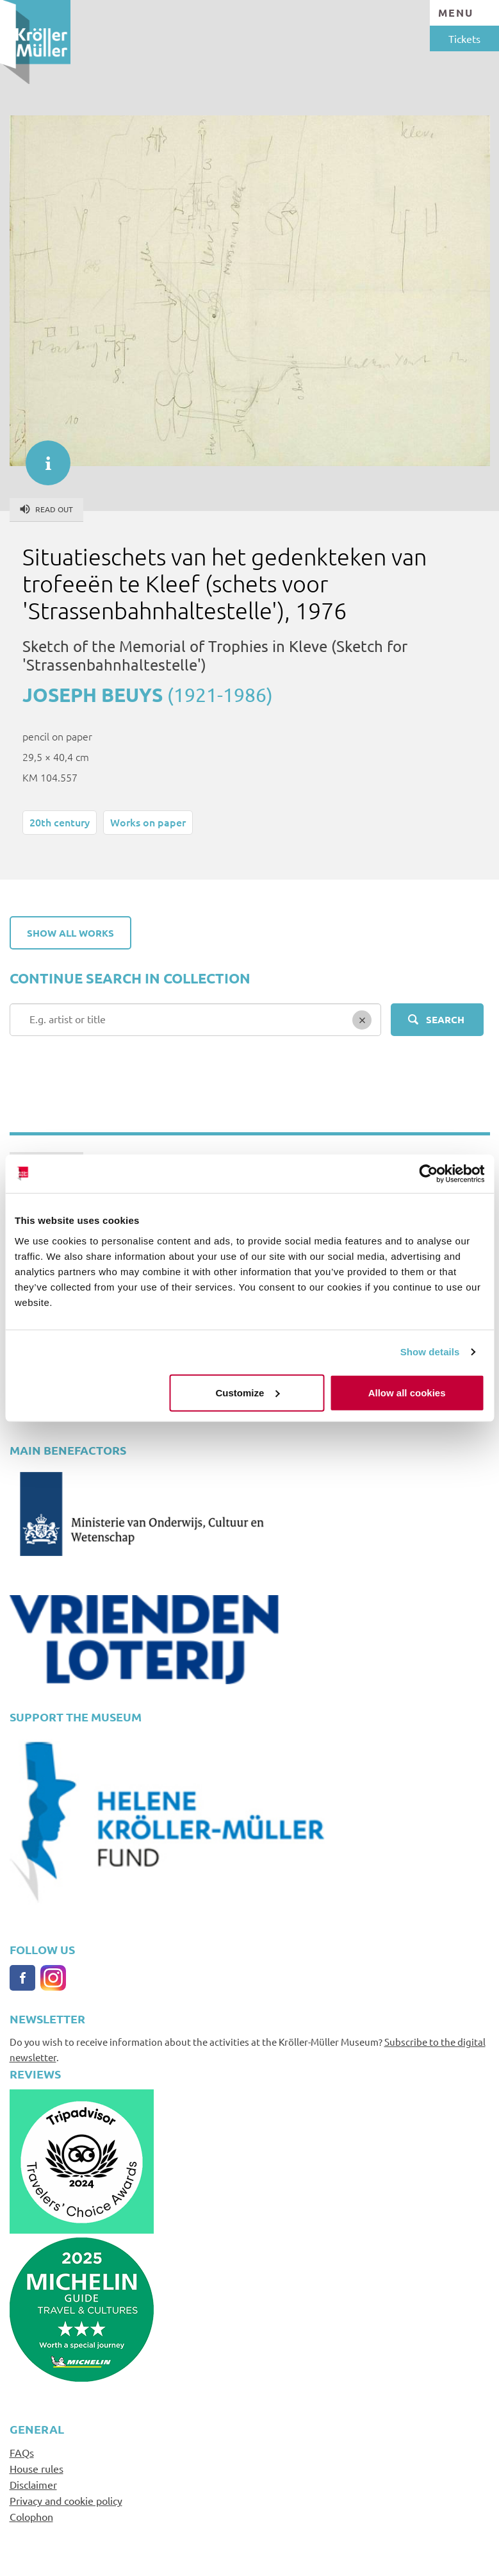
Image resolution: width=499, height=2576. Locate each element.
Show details (430, 1351)
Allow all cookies (407, 1392)
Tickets (464, 38)
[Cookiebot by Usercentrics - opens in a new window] (428, 1173)
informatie (42, 456)
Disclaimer (33, 2484)
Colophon (31, 2516)
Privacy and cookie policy (66, 2500)
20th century (59, 822)
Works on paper (148, 822)
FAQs (22, 2452)
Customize (248, 1392)
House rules (36, 2468)
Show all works (70, 932)
